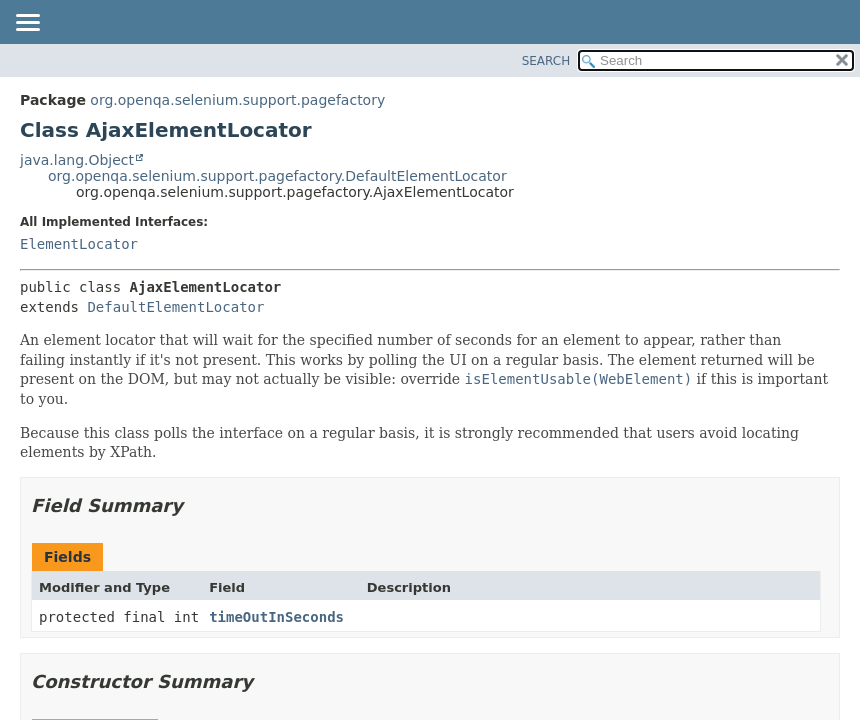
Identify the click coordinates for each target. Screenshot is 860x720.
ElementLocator (79, 244)
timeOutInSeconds (276, 617)
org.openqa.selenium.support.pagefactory (237, 100)
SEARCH (546, 61)
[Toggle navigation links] (27, 24)
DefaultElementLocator (175, 307)
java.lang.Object (77, 160)
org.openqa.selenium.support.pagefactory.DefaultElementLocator (277, 176)
